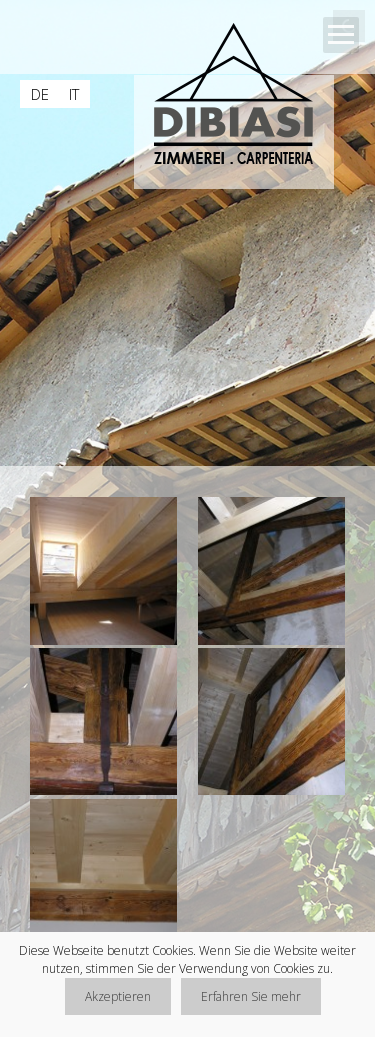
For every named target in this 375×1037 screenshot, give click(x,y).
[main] (187, 729)
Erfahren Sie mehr (251, 996)
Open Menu (341, 35)
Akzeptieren (118, 996)
